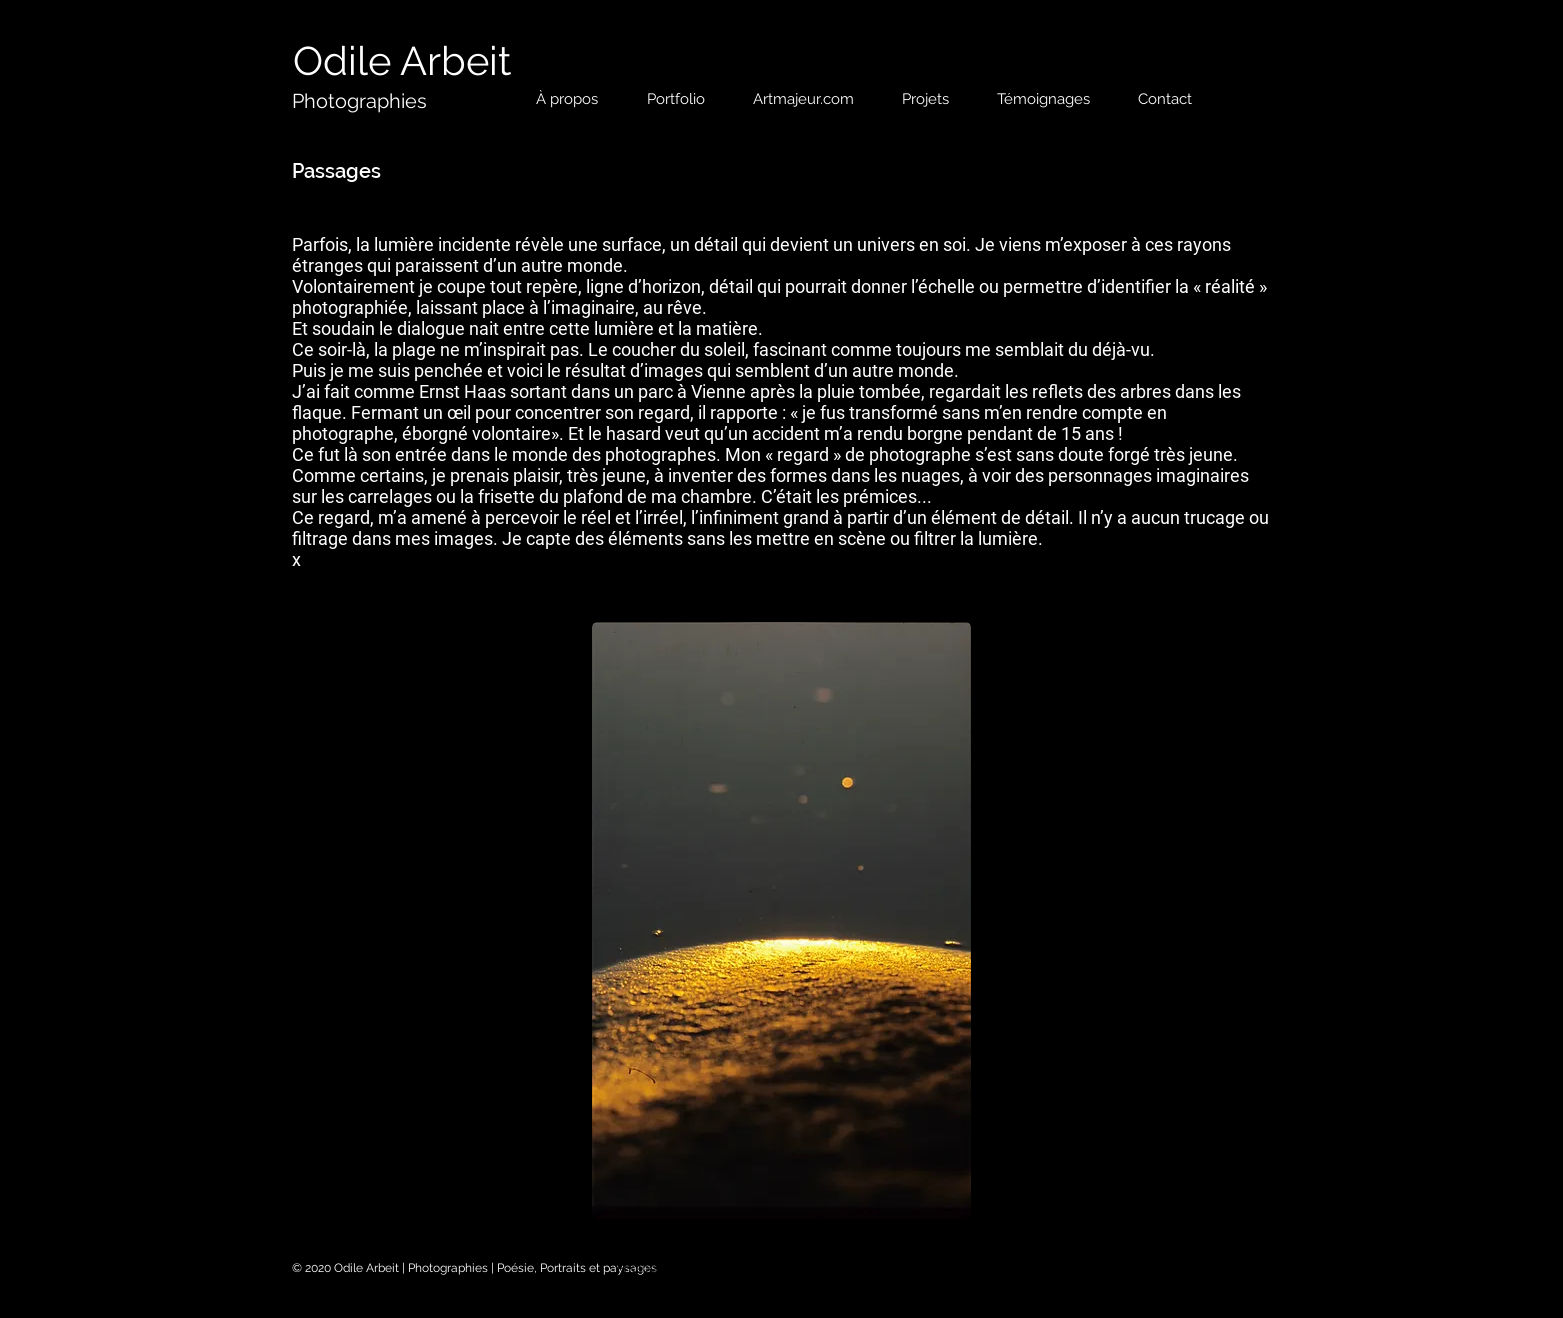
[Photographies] (359, 101)
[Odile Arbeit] (402, 61)
